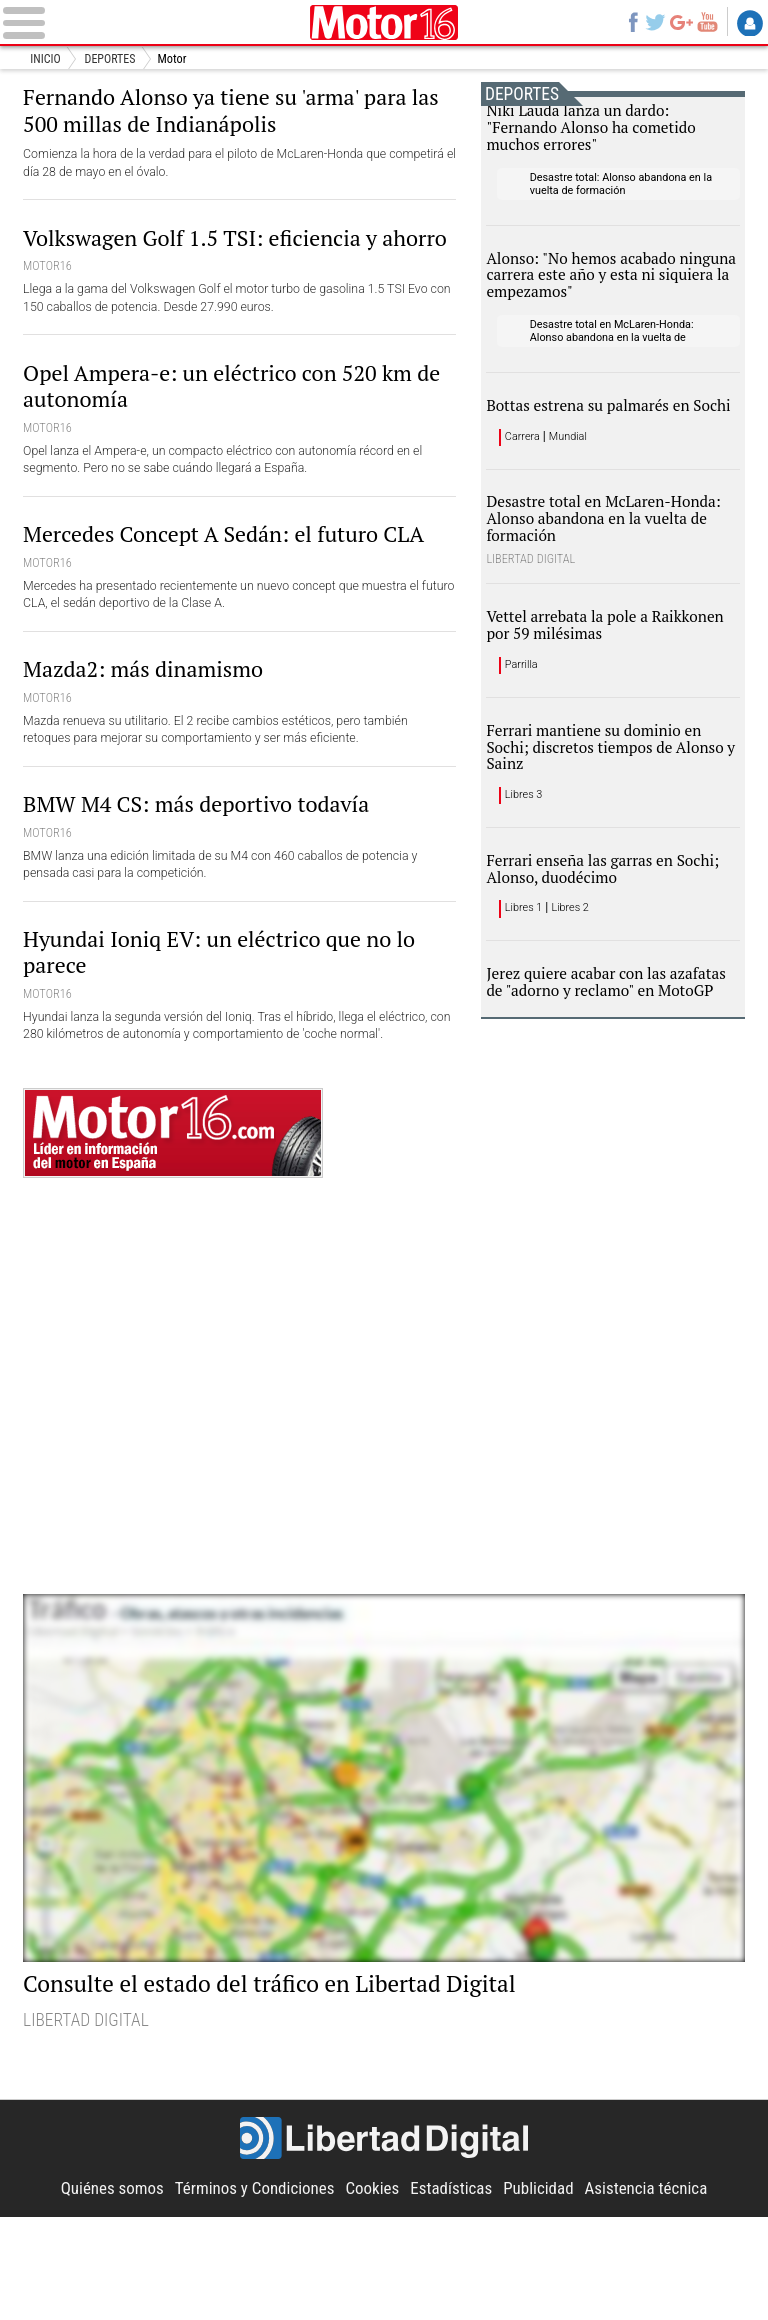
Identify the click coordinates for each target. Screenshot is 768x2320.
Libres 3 (526, 874)
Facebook (629, 23)
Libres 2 (578, 996)
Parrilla (523, 733)
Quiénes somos (105, 2292)
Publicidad (542, 2292)
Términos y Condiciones (251, 2292)
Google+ (680, 23)
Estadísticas (453, 2292)
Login (750, 24)
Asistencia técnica (653, 2292)
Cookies (372, 2292)
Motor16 (384, 22)
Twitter (653, 23)
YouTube (706, 23)
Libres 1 (526, 996)
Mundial (575, 487)
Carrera (525, 487)
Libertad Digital (384, 2243)
